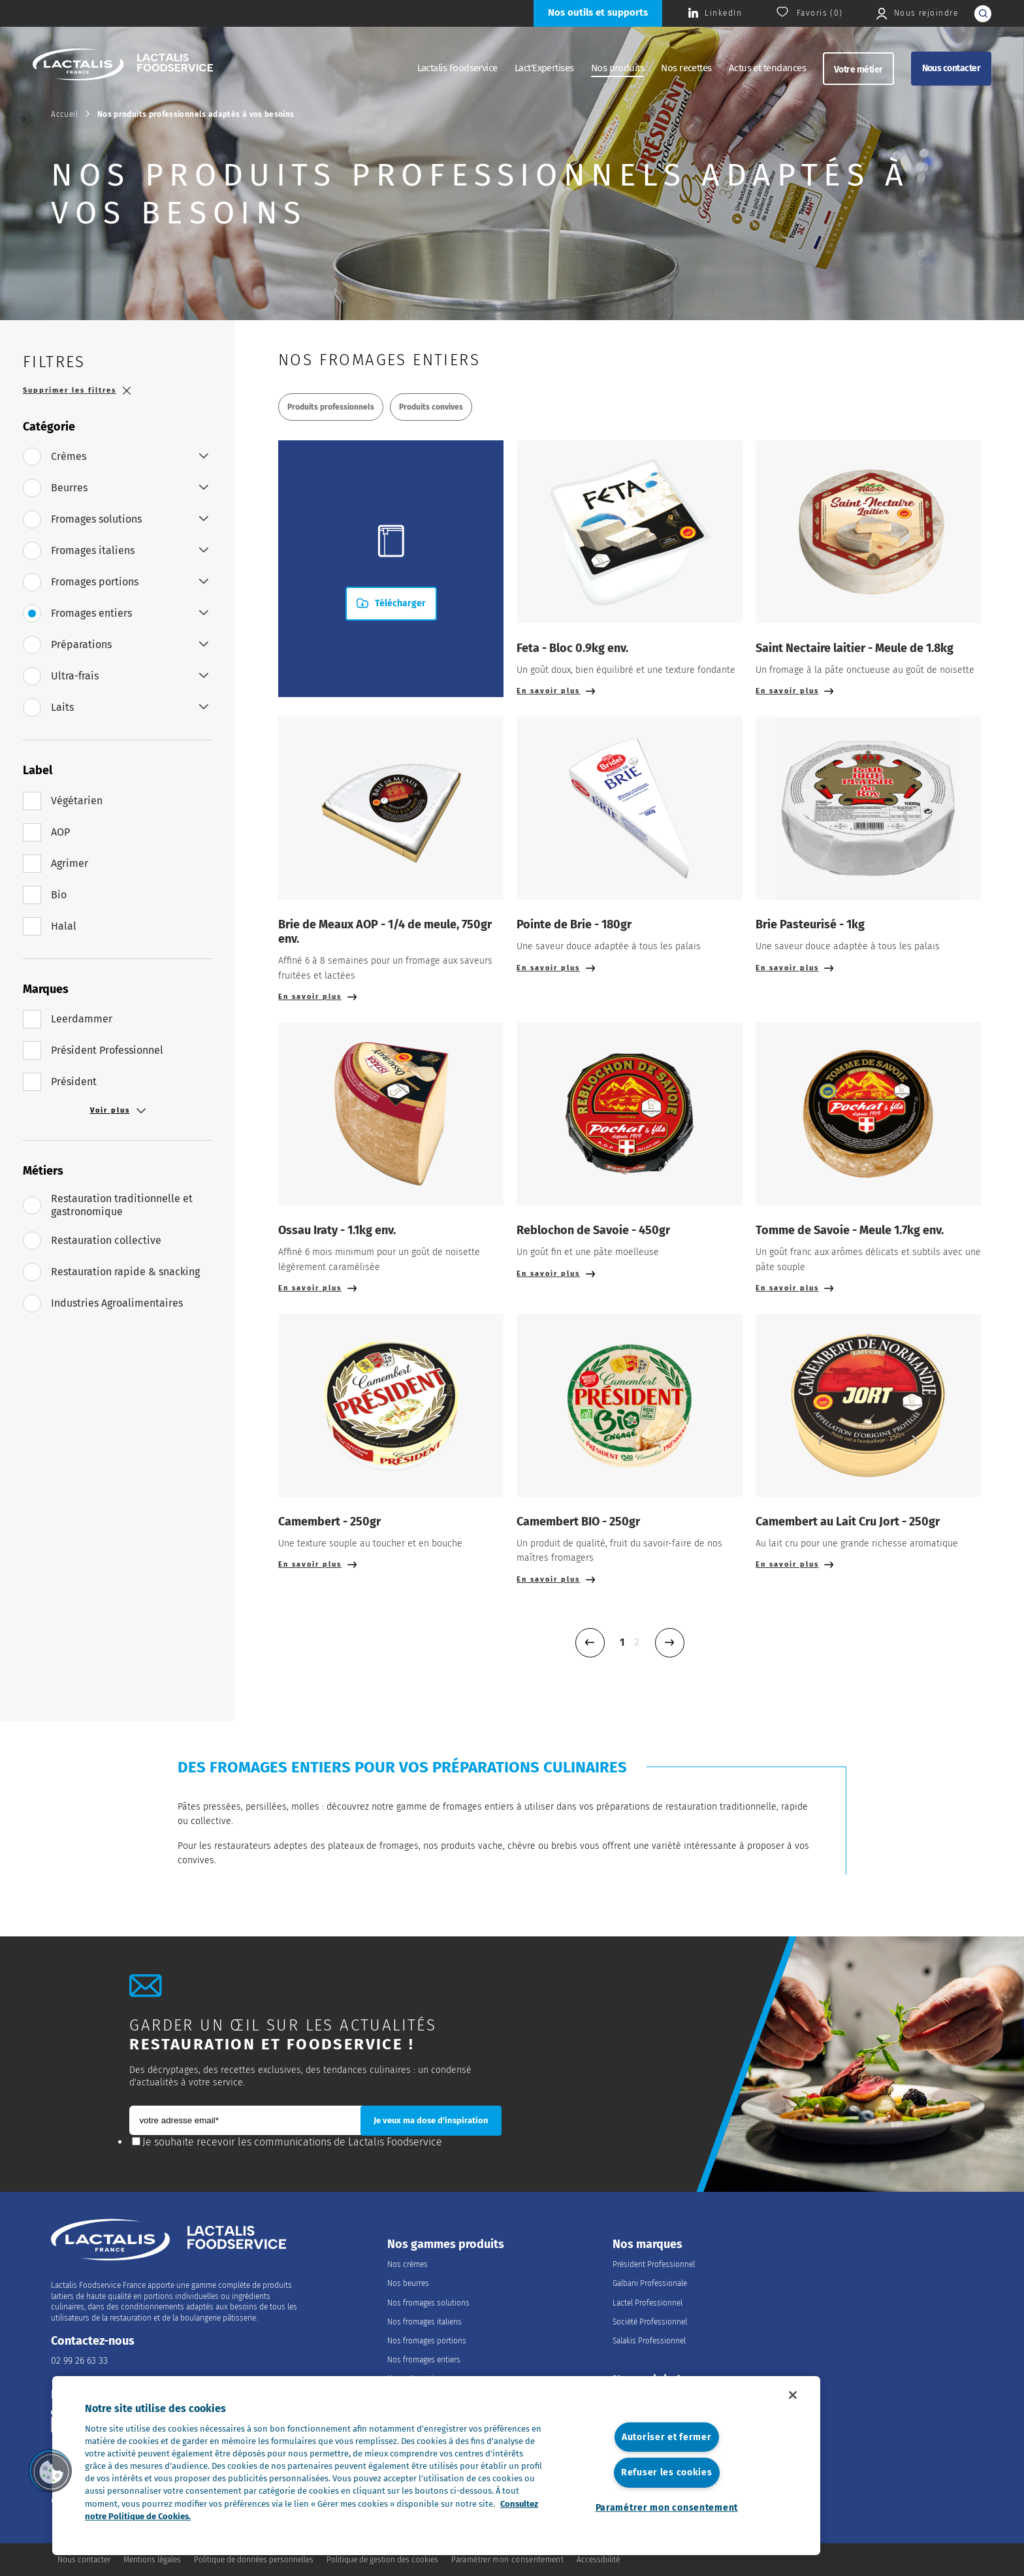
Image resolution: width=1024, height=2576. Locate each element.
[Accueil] (123, 66)
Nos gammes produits (445, 2244)
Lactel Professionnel (647, 2302)
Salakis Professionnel (649, 2340)
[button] (50, 2471)
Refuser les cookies (666, 2472)
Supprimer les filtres (77, 390)
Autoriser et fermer (667, 2437)
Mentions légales (152, 2559)
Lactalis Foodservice (457, 68)
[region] (436, 2465)
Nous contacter (951, 68)
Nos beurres (408, 2283)
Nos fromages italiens (424, 2321)
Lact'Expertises (544, 68)
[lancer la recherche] (982, 13)
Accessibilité (598, 2559)
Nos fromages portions (426, 2340)
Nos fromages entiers (423, 2359)
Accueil (64, 114)
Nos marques (647, 2244)
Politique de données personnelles (253, 2559)
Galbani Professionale (650, 2283)
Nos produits (618, 68)
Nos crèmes (407, 2264)
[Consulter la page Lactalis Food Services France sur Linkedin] (715, 13)
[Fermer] (792, 2395)
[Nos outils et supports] (598, 13)
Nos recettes (686, 68)
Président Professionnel (654, 2264)
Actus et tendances (767, 68)
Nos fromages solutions (428, 2302)
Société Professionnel (650, 2321)
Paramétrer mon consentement (667, 2507)
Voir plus (118, 1110)
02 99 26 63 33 (79, 2360)
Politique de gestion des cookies (382, 2559)
